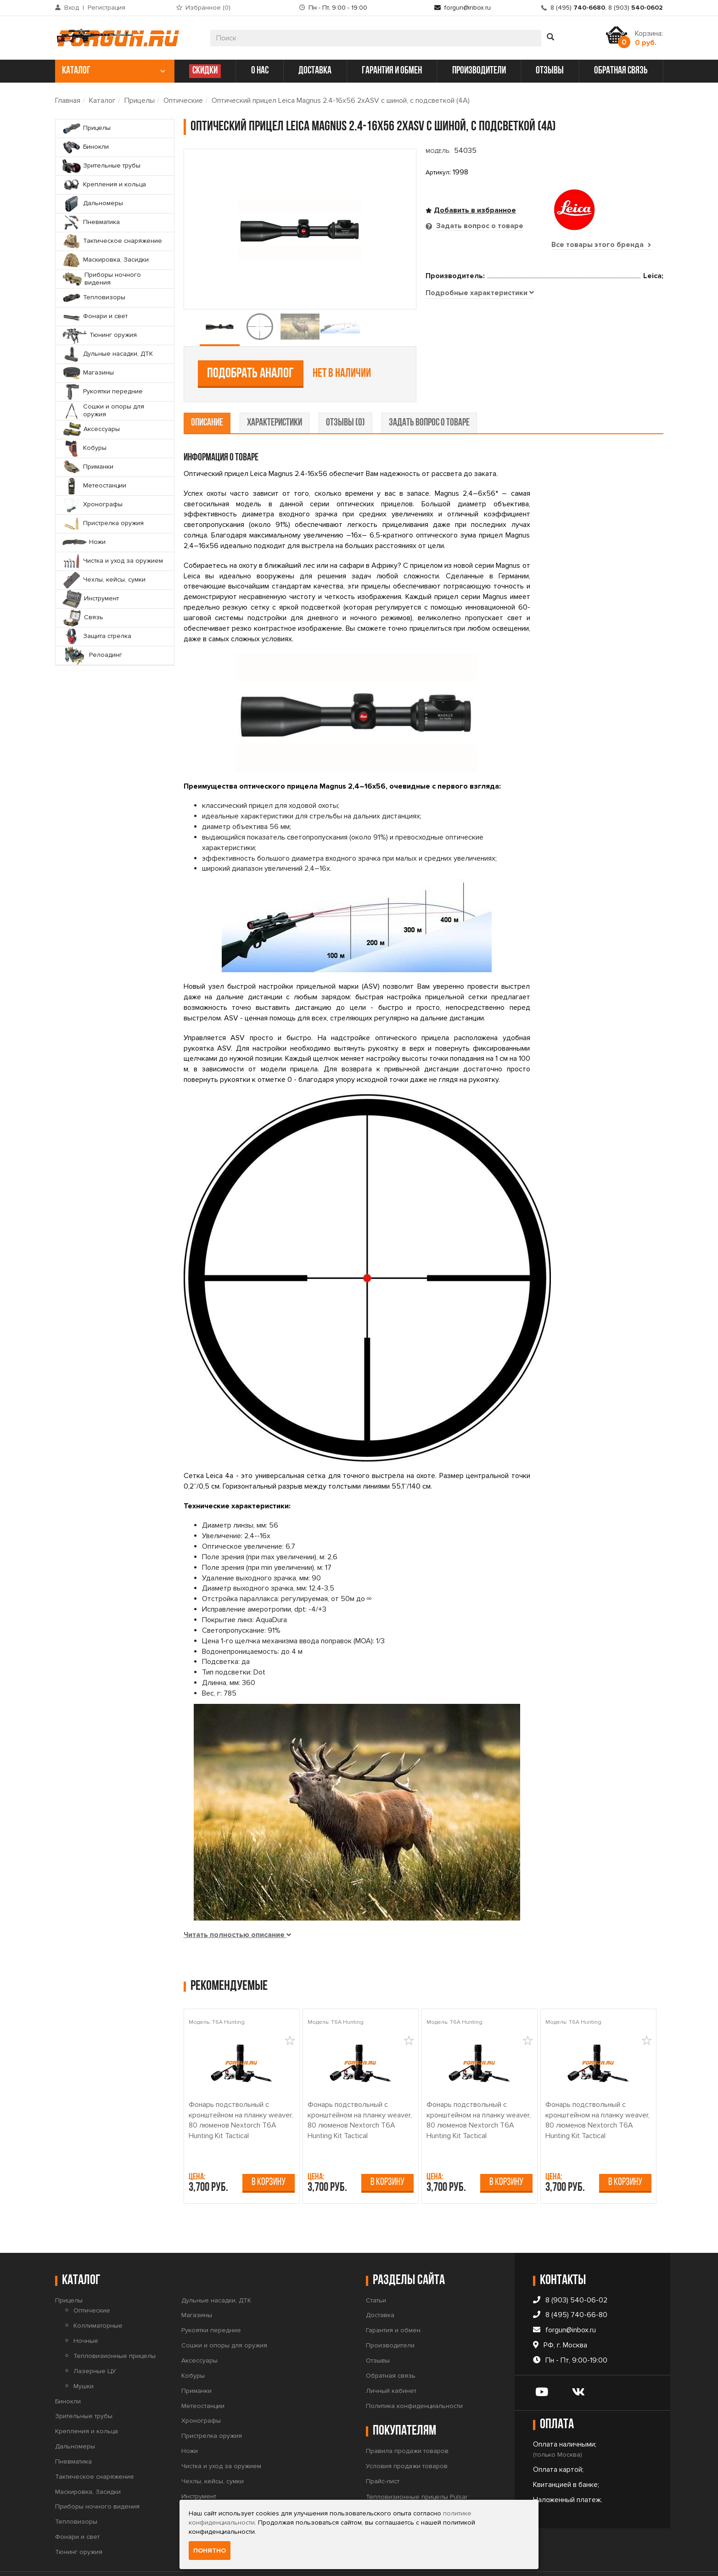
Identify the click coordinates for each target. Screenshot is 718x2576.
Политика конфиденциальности (414, 2377)
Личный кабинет (391, 2362)
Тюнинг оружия (78, 2523)
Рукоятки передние (211, 2302)
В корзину (269, 2153)
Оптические (183, 100)
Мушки (83, 2357)
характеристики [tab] (274, 394)
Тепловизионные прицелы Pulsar (416, 2468)
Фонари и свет (77, 2508)
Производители (390, 2317)
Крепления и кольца (86, 2403)
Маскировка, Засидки (88, 2463)
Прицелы (139, 100)
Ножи (189, 2422)
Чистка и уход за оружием (221, 2437)
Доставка (380, 2286)
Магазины (196, 2286)
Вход (71, 7)
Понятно (209, 2550)
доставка (314, 71)
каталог (113, 71)
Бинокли (68, 2372)
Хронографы (201, 2392)
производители (479, 71)
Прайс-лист (382, 2452)
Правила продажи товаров (407, 2422)
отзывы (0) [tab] (345, 394)
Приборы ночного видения (97, 2478)
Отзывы (378, 2331)
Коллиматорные (98, 2297)
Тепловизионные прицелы (114, 2327)
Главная (67, 100)
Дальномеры (75, 2417)
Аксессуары (199, 2331)
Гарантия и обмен (393, 2302)
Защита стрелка (205, 2498)
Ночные (85, 2312)
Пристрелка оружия (211, 2407)
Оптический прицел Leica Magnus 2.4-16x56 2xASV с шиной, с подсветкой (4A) (341, 100)
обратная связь (621, 71)
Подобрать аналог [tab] (492, 294)
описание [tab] (207, 394)
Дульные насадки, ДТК (216, 2271)
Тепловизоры (76, 2493)
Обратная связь (390, 2347)
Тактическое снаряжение (94, 2448)
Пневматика (73, 2432)
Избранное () (207, 7)
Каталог (102, 100)
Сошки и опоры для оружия (224, 2317)
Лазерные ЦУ (94, 2342)
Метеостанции (202, 2377)
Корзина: (649, 38)
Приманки (196, 2362)
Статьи (376, 2271)
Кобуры (193, 2347)
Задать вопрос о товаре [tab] (478, 225)
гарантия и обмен (392, 71)
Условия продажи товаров (407, 2437)
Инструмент (198, 2467)
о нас (260, 71)
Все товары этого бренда (601, 244)
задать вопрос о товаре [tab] (429, 394)
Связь (191, 2482)
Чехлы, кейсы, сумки (212, 2452)
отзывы (550, 71)
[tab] (480, 358)
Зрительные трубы (83, 2387)
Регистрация (106, 7)
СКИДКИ (205, 71)
